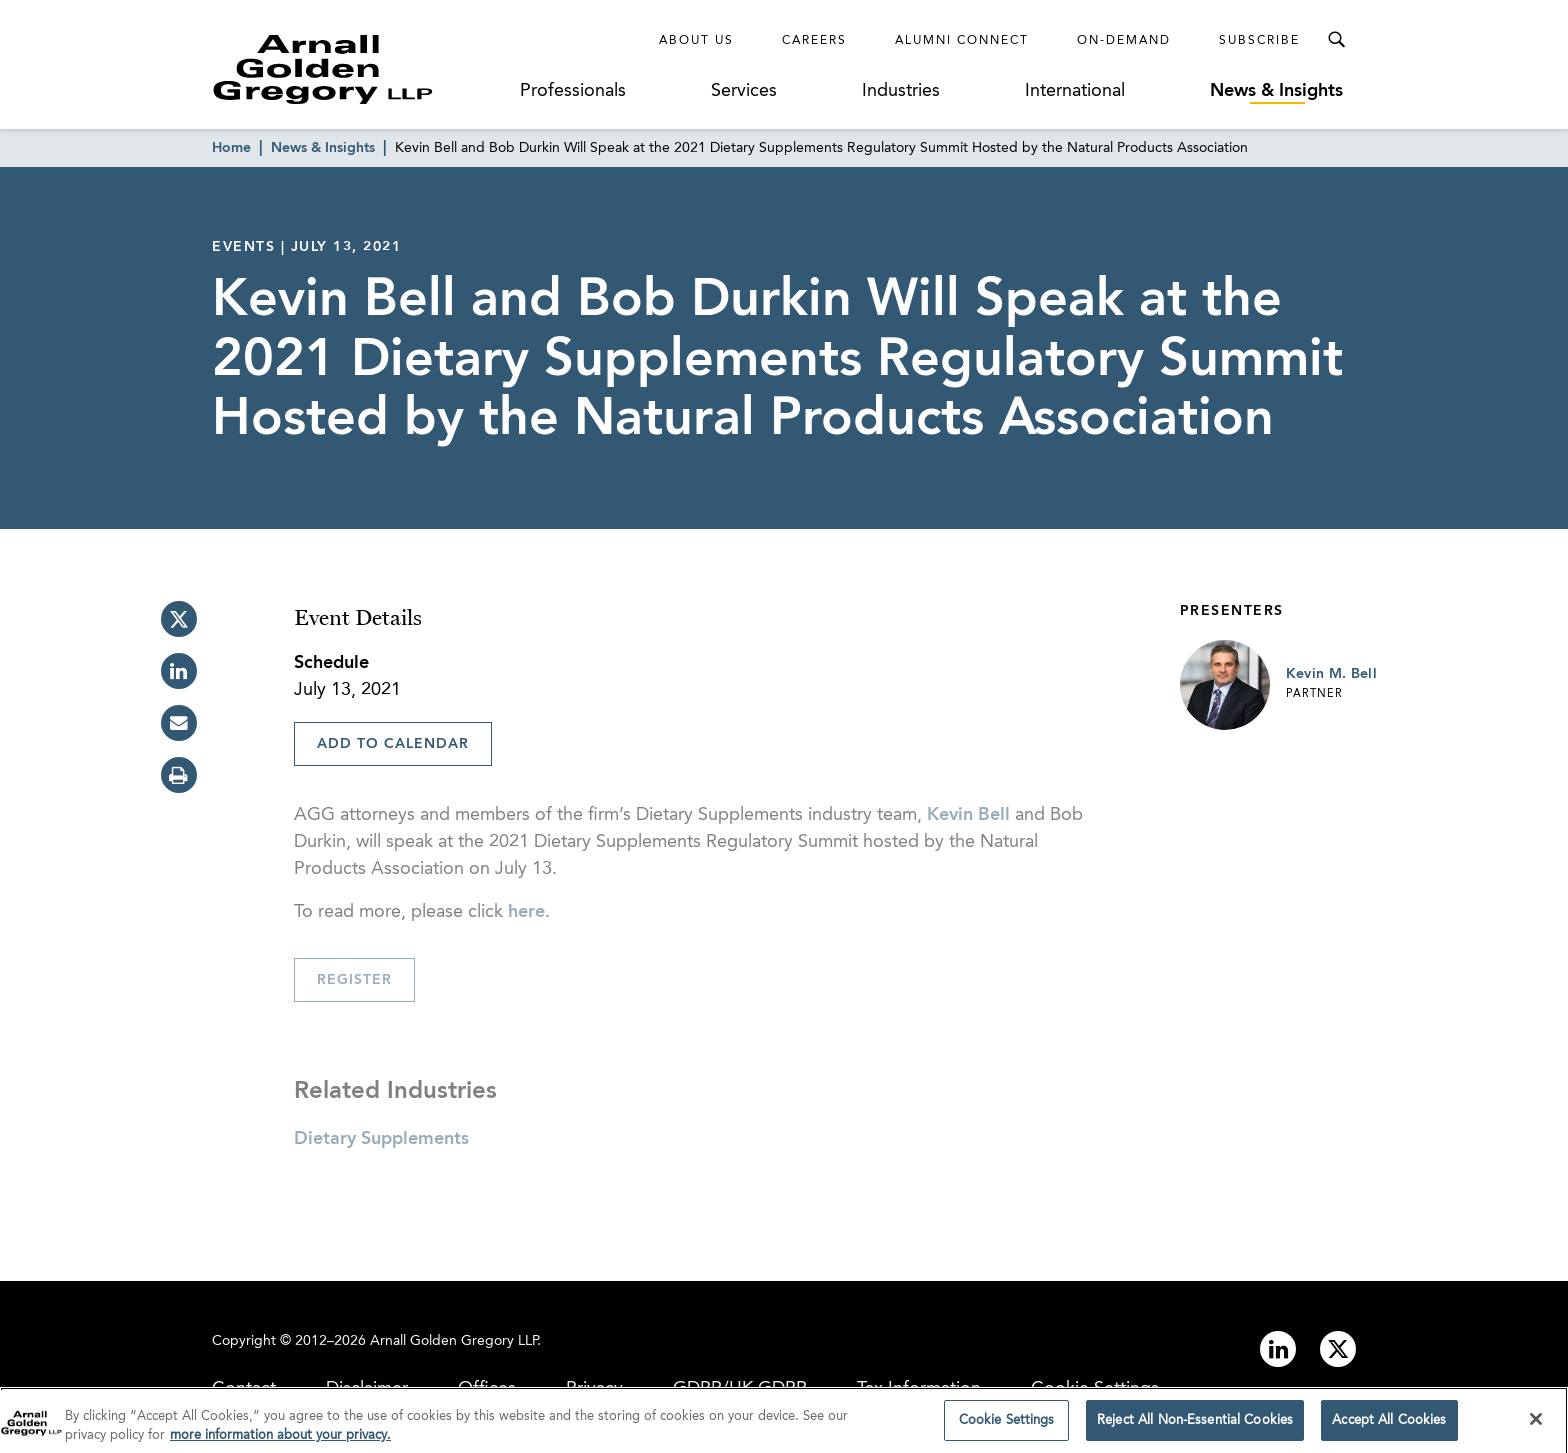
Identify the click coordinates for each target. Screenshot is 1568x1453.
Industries (901, 91)
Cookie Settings (1095, 1389)
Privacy (594, 1389)
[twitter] (179, 619)
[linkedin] (179, 671)
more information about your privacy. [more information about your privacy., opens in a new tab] (280, 1440)
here (526, 912)
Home (231, 148)
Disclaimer (367, 1389)
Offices (487, 1389)
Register (354, 980)
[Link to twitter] (1338, 1349)
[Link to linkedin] (1278, 1349)
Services (744, 91)
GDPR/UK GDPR (740, 1389)
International (1075, 91)
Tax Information (919, 1389)
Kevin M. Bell (1332, 674)
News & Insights (1276, 91)
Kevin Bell (968, 815)
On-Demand (1124, 41)
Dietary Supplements (381, 1139)
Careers (814, 41)
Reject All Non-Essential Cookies (1195, 1425)
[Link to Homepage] (360, 69)
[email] (179, 723)
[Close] (1536, 1424)
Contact (244, 1389)
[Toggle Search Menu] (1336, 40)
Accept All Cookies (1389, 1425)
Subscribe (1259, 41)
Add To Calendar (393, 744)
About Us (696, 41)
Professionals (573, 91)
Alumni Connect (962, 41)
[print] (179, 775)
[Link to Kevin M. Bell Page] (1225, 685)
